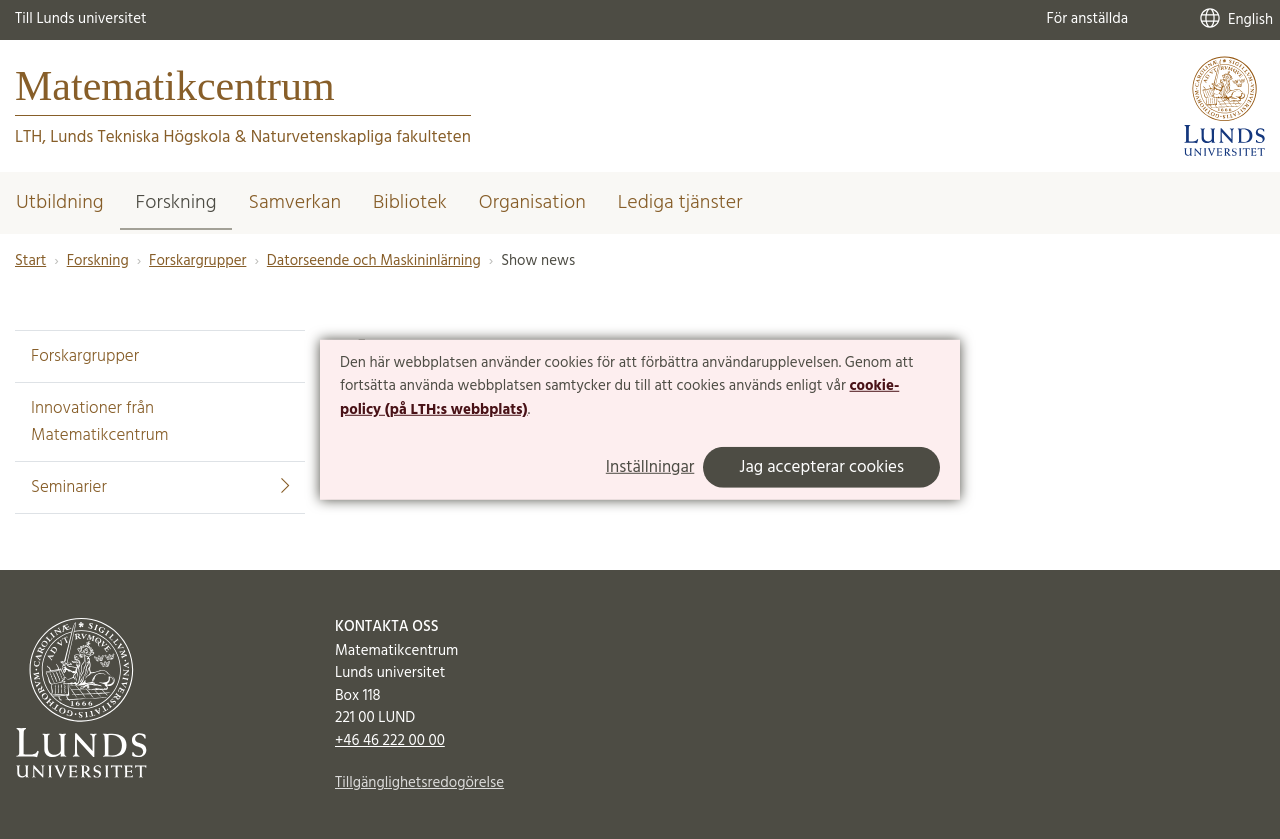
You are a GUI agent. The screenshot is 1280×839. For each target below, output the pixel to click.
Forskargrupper (197, 261)
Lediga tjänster (680, 203)
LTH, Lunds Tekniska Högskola (122, 137)
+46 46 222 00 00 (390, 741)
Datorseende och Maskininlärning (374, 261)
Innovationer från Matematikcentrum (100, 422)
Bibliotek (410, 203)
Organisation (532, 203)
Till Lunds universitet (81, 19)
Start (30, 261)
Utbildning (60, 203)
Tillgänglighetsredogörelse (419, 783)
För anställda (1087, 19)
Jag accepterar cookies (821, 467)
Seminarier (160, 487)
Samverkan (294, 203)
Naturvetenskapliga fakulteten (361, 137)
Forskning (176, 203)
